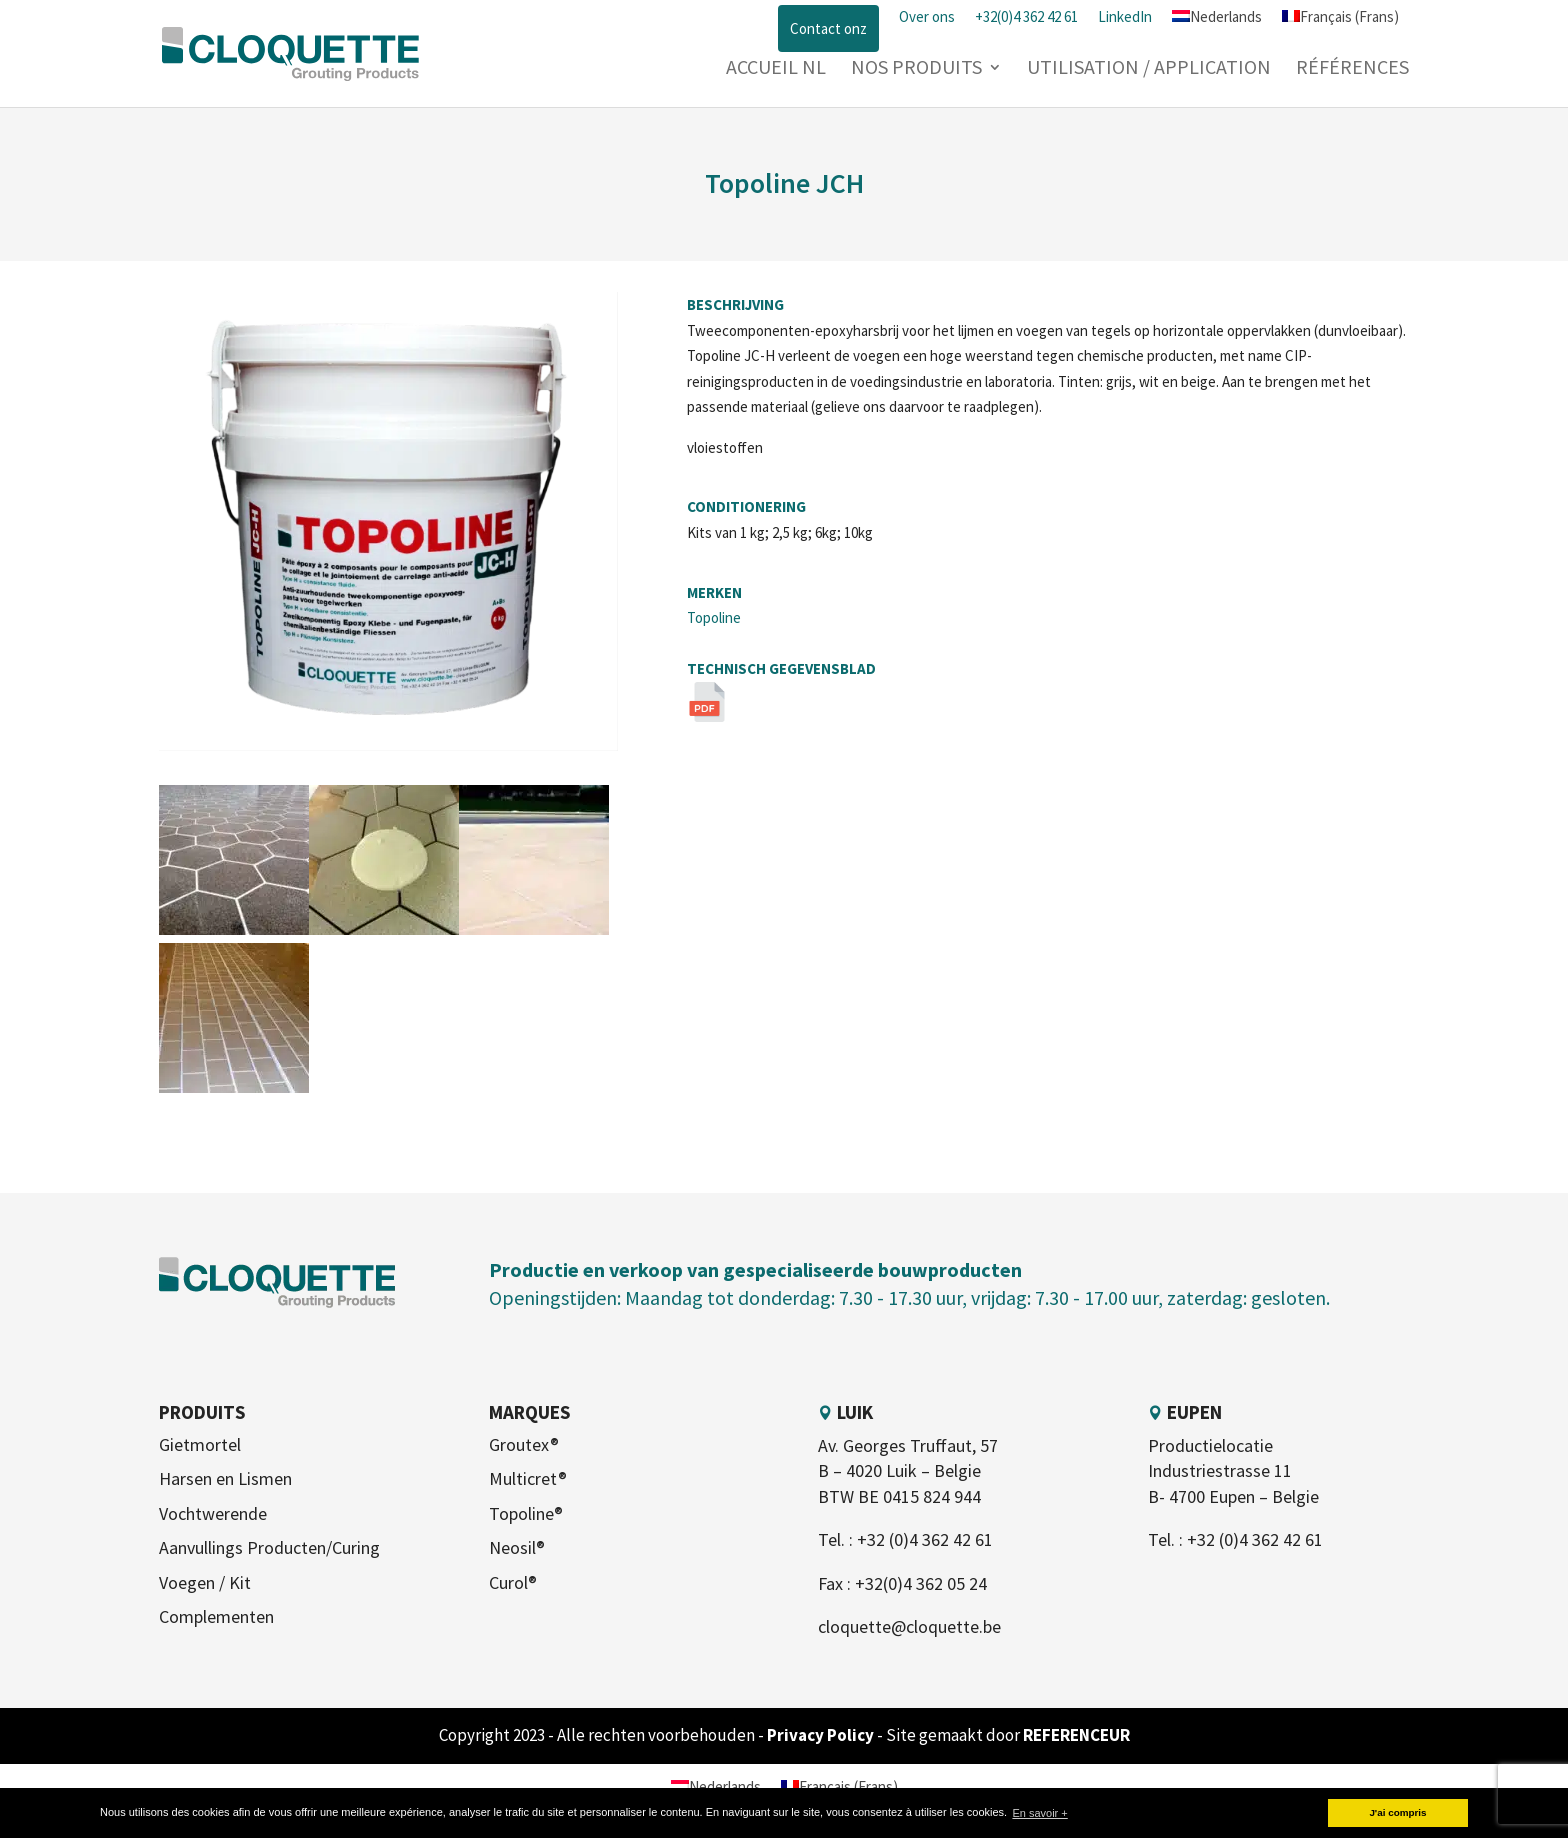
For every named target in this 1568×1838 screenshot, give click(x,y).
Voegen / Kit (205, 1582)
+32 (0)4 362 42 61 (925, 1539)
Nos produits (916, 69)
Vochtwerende (213, 1513)
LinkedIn (1125, 16)
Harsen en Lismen (225, 1478)
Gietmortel (200, 1444)
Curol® (513, 1582)
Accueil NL (776, 69)
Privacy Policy (822, 1735)
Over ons (927, 16)
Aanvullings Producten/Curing (269, 1547)
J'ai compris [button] (1397, 1812)
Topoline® (526, 1513)
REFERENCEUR (1076, 1735)
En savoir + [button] (1039, 1813)
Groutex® (524, 1444)
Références (1352, 69)
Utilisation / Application (1149, 69)
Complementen (216, 1616)
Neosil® (517, 1547)
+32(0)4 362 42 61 (1026, 16)
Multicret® (528, 1478)
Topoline (714, 617)
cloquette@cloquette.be (909, 1626)
